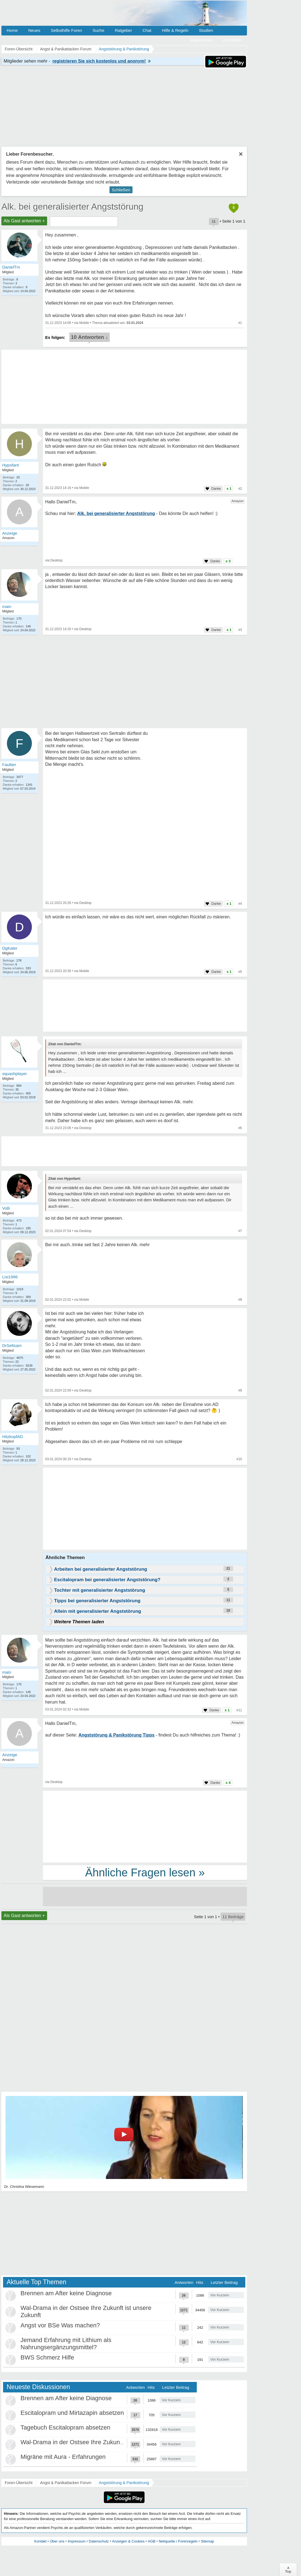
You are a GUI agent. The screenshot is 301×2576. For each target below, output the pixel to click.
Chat (146, 30)
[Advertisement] (145, 1510)
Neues (34, 30)
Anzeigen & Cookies (128, 2541)
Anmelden (232, 40)
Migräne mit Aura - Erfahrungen (63, 2456)
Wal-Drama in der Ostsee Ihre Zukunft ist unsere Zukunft (97, 2442)
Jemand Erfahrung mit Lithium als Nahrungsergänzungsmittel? (66, 2344)
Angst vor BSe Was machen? (60, 2325)
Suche (98, 30)
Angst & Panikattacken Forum (65, 2482)
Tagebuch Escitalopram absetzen (65, 2427)
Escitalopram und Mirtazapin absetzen (72, 2412)
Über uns (57, 2541)
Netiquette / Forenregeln (178, 2541)
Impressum (76, 2541)
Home (12, 30)
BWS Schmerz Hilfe (47, 2357)
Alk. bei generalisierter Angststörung (72, 207)
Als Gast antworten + (24, 220)
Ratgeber (123, 30)
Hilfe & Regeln (175, 30)
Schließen (121, 189)
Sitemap (207, 2541)
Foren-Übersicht (18, 2482)
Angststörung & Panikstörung (124, 2482)
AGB (151, 2541)
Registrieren (201, 40)
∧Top (288, 2570)
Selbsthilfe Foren (66, 30)
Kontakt (40, 2541)
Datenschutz (99, 2541)
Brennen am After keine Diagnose (66, 2293)
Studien (206, 30)
